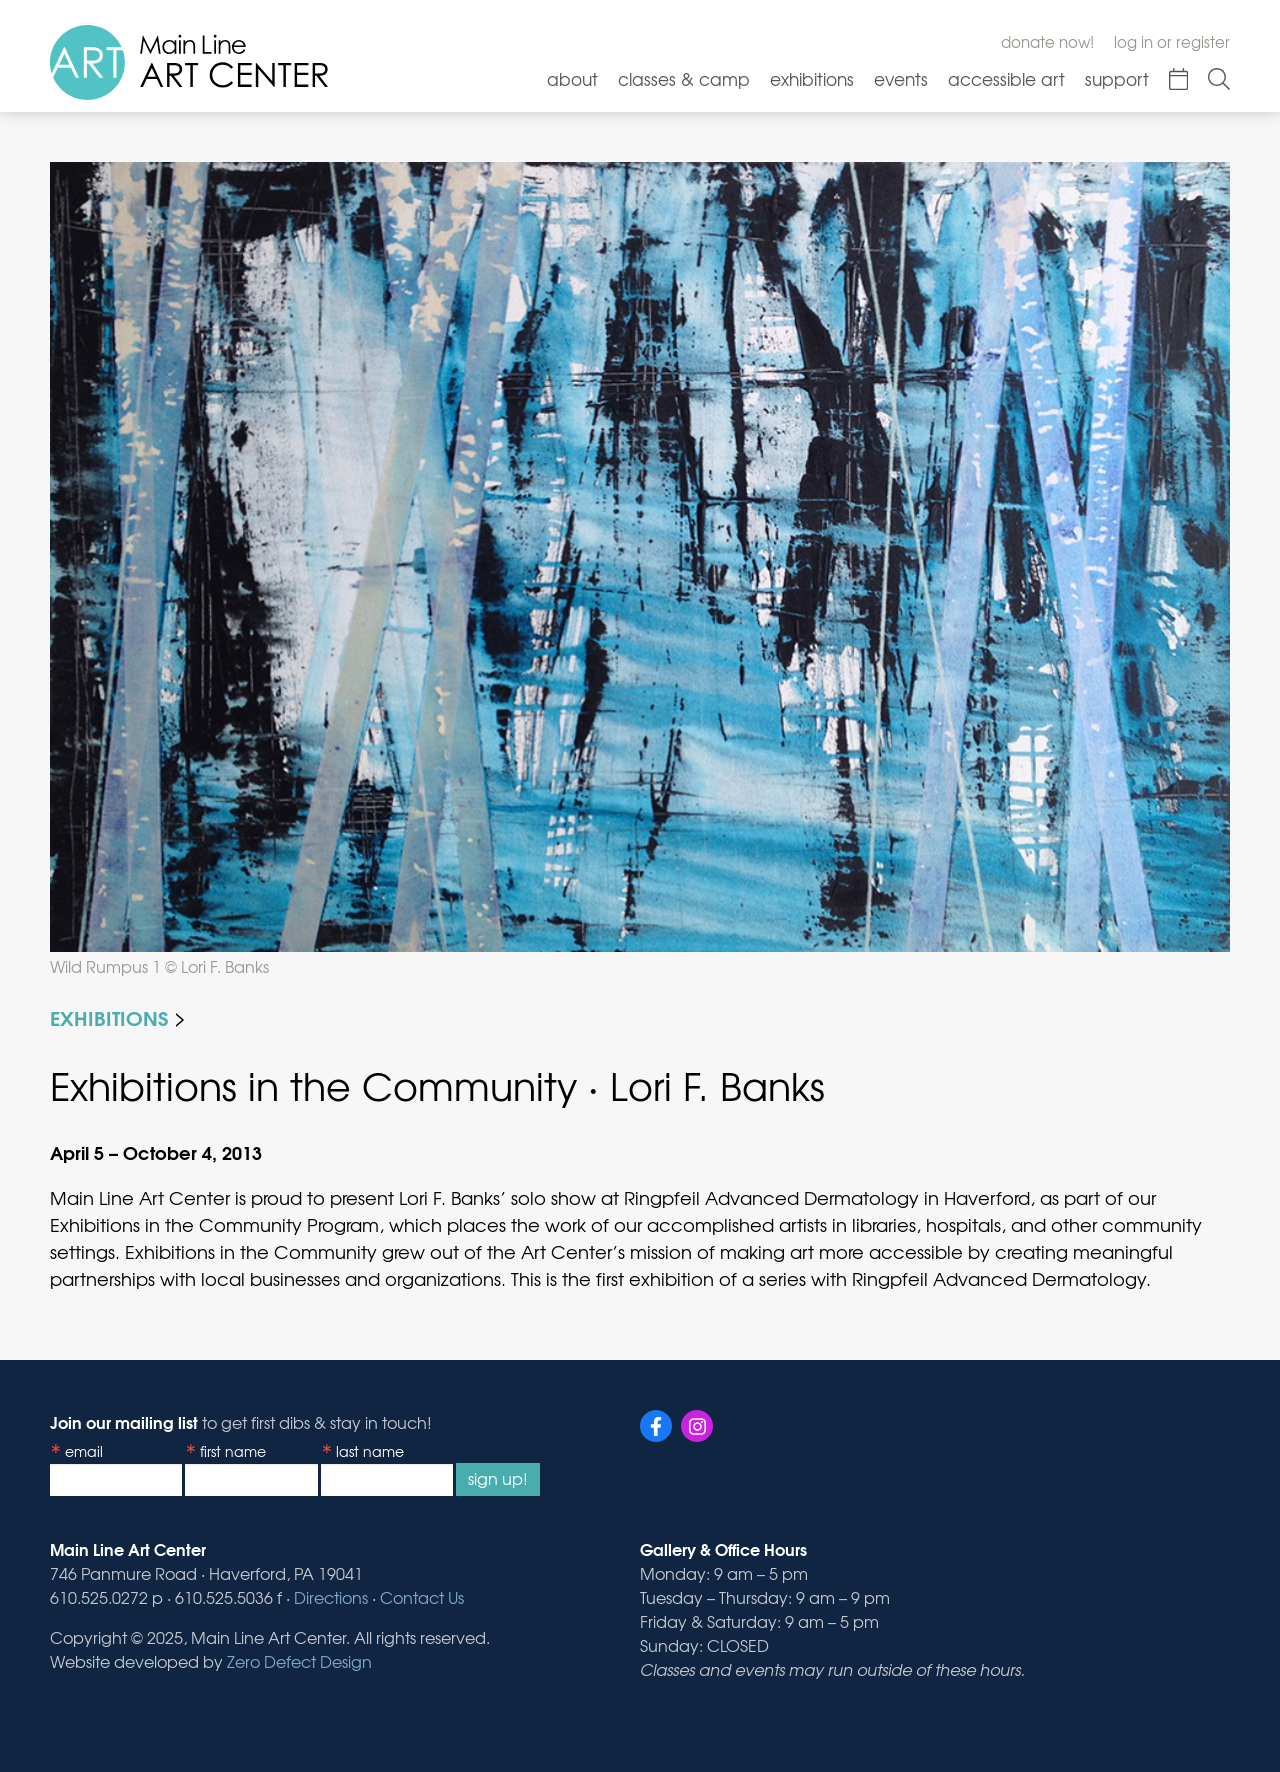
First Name (233, 1451)
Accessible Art (1006, 78)
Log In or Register (1172, 42)
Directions (331, 1597)
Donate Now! (1047, 42)
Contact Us (422, 1597)
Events (901, 78)
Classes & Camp (684, 78)
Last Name (370, 1451)
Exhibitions (812, 78)
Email (84, 1451)
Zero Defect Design (299, 1661)
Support (1117, 78)
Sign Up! (498, 1478)
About (572, 78)
